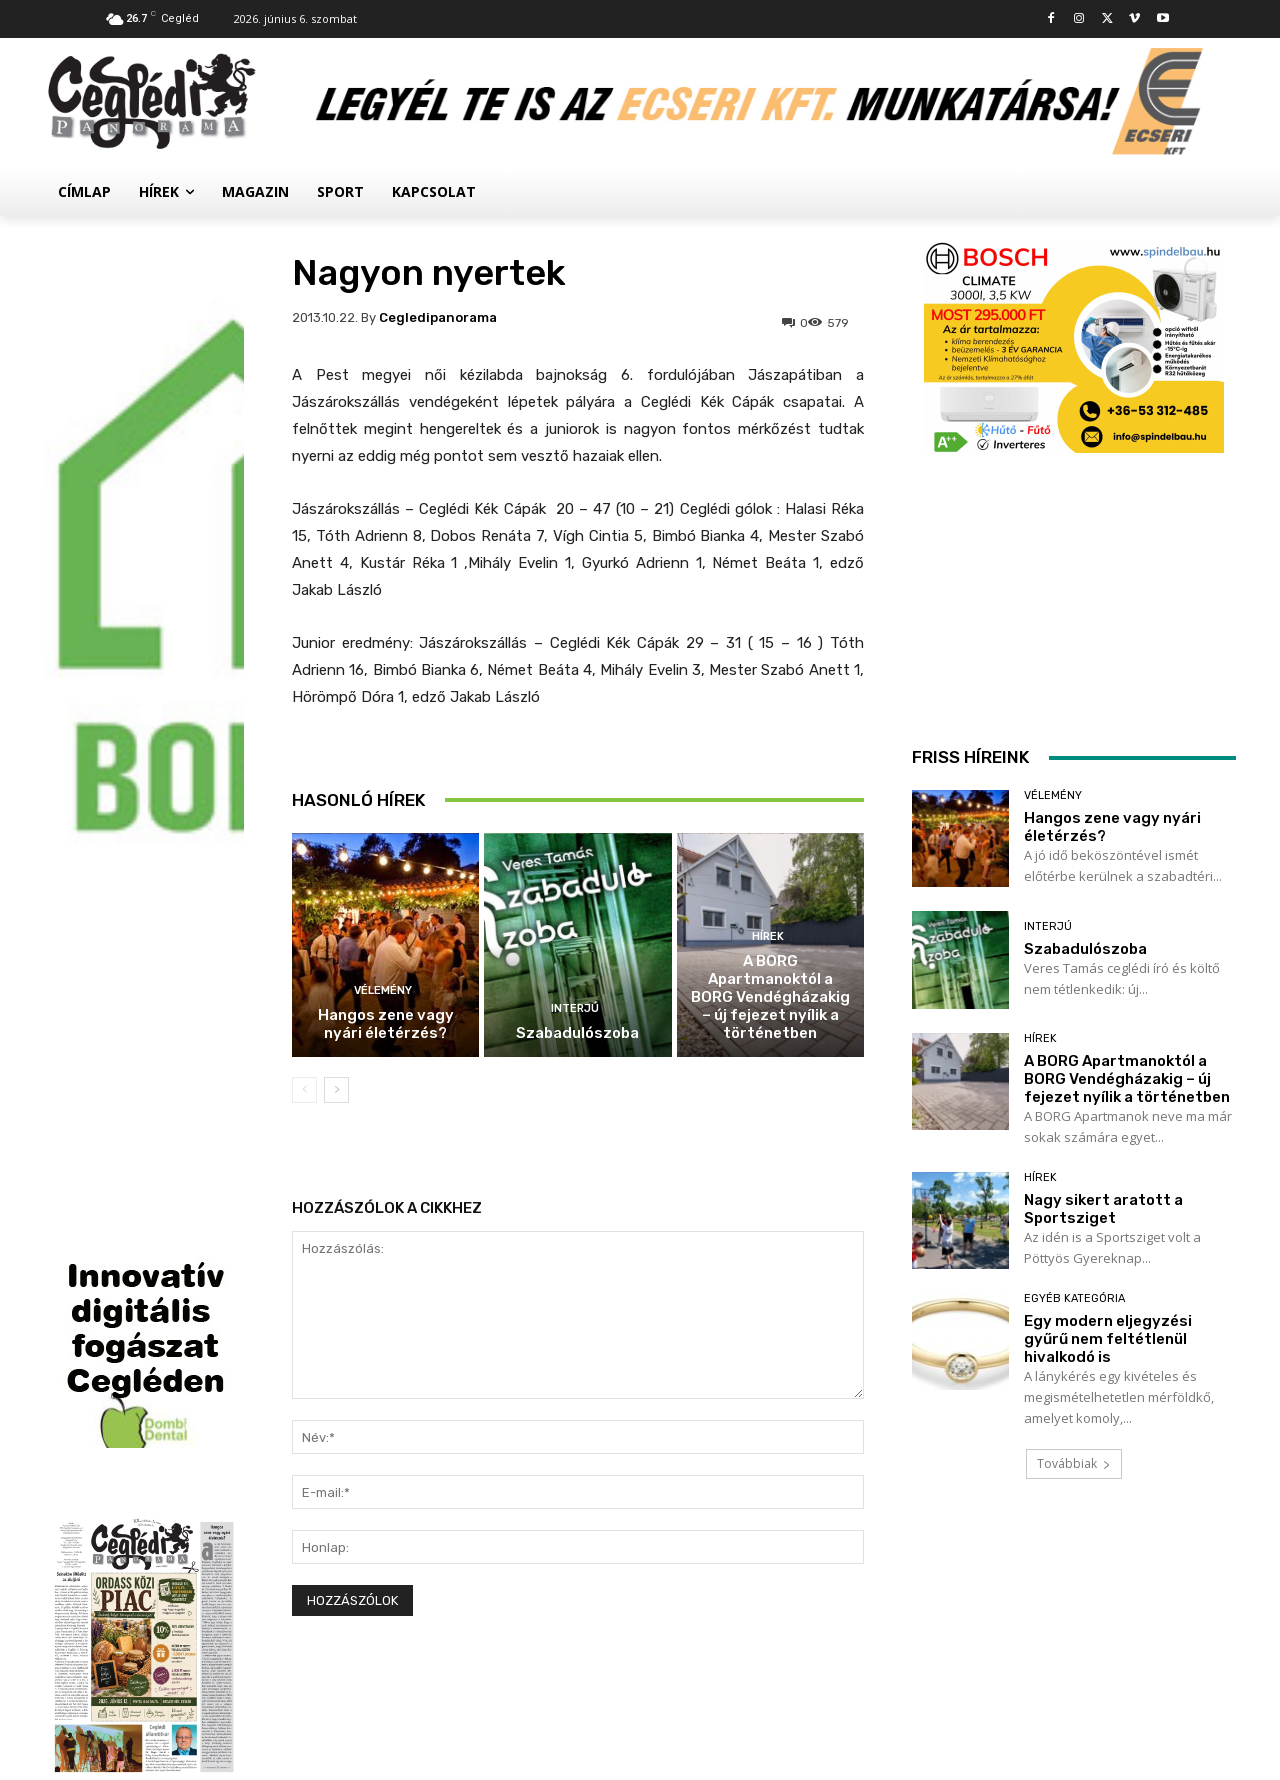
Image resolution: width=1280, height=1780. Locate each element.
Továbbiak (1074, 1463)
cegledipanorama (438, 317)
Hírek (768, 936)
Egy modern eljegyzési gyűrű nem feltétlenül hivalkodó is (1108, 1339)
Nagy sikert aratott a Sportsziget (1103, 1209)
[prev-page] (304, 1090)
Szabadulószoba (577, 1033)
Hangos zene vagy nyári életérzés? (386, 1024)
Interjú (575, 1008)
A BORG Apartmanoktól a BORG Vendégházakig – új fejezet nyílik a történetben (770, 997)
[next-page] (336, 1090)
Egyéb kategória (1074, 1298)
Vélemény (383, 990)
